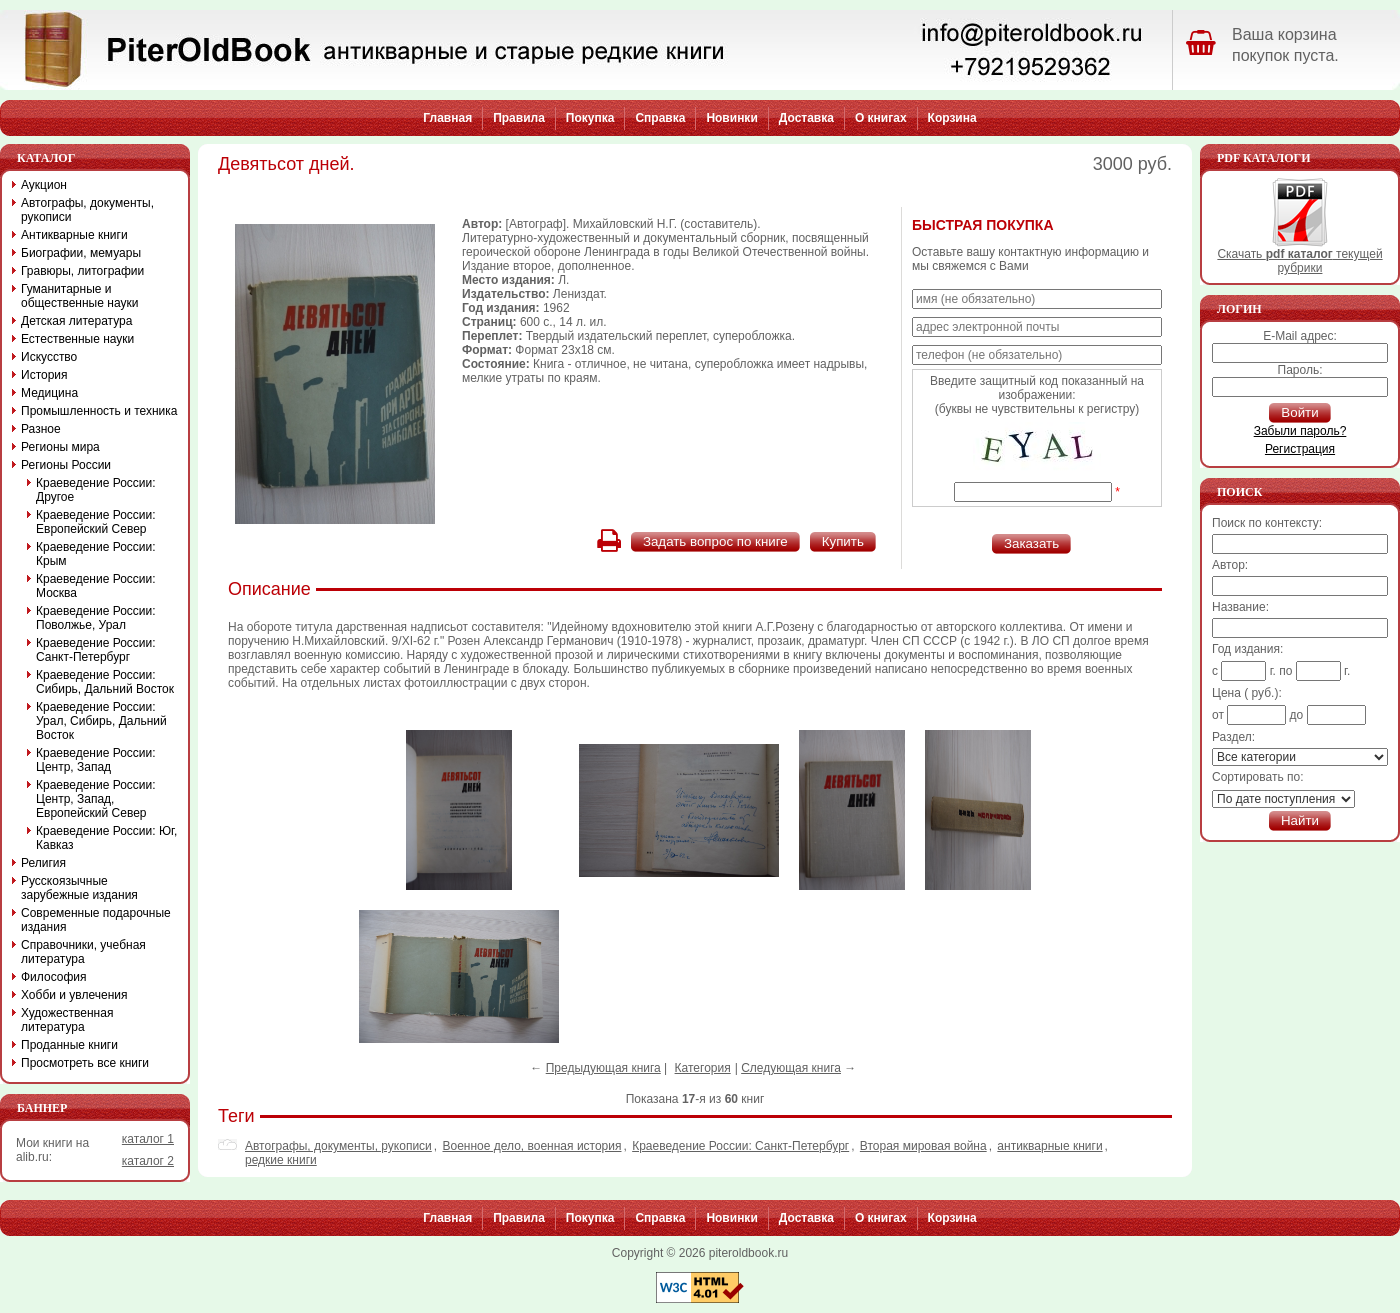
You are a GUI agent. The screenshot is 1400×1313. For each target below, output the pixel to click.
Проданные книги (69, 1045)
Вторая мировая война (923, 1146)
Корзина (952, 118)
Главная (447, 118)
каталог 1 (148, 1139)
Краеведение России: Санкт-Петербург (740, 1146)
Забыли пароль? (1300, 431)
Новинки (731, 118)
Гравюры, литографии (82, 271)
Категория (703, 1068)
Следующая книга (791, 1068)
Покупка (590, 118)
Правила (519, 118)
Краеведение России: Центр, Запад (96, 760)
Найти (1300, 820)
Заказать (1031, 543)
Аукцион (44, 185)
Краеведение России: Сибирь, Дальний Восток (105, 682)
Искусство (49, 357)
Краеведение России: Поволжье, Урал (96, 618)
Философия (54, 977)
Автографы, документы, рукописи (338, 1146)
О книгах (881, 118)
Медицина (49, 393)
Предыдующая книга (603, 1068)
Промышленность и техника (99, 411)
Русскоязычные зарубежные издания (79, 888)
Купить (843, 541)
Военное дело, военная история (531, 1146)
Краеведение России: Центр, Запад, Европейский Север (96, 799)
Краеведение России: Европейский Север (96, 522)
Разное (41, 429)
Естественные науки (77, 339)
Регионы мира (60, 447)
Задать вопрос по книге (715, 541)
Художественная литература (67, 1020)
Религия (43, 863)
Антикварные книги (74, 235)
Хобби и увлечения (74, 995)
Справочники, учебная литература (83, 952)
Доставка (806, 118)
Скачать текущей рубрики (1299, 255)
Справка (660, 118)
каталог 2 (148, 1161)
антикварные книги (1049, 1146)
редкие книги (281, 1160)
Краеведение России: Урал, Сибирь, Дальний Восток (101, 721)
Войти (1299, 412)
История (44, 375)
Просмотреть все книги (85, 1063)
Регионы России (66, 465)
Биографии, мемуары (81, 253)
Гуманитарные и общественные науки (79, 296)
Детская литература (76, 321)
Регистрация (1300, 449)
